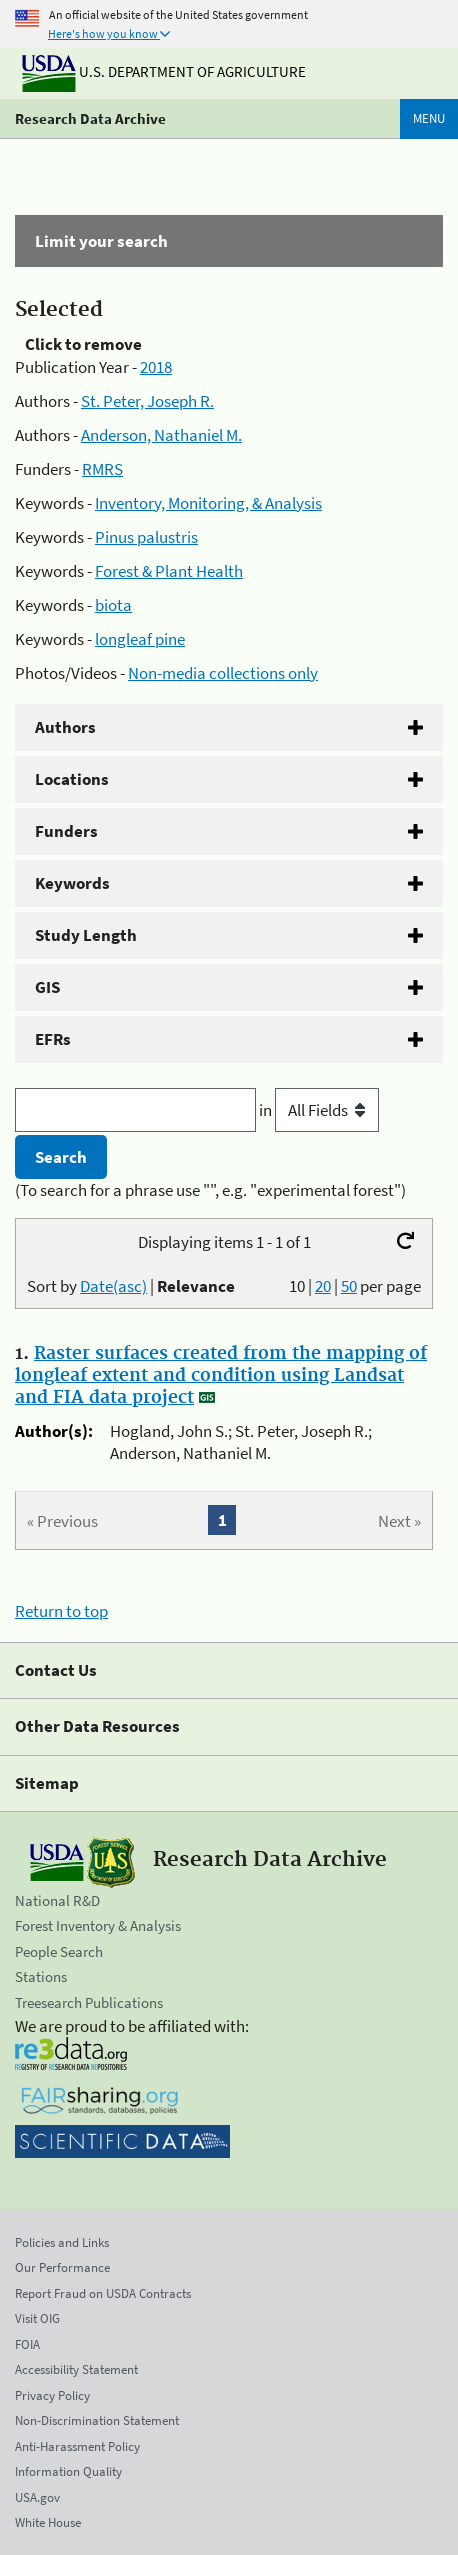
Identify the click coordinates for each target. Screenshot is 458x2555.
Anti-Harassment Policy (77, 2446)
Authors (65, 727)
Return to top (61, 1611)
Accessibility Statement (76, 2369)
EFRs (53, 1039)
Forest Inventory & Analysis (98, 1925)
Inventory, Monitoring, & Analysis (208, 503)
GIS (47, 987)
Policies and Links (62, 2242)
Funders (66, 831)
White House (48, 2522)
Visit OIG (37, 2318)
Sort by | (131, 1286)
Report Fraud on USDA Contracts (103, 2293)
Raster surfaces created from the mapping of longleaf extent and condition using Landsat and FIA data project (221, 1376)
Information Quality (68, 2471)
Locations (72, 779)
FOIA (27, 2344)
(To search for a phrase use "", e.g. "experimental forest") (210, 1190)
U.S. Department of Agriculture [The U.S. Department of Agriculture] (164, 71)
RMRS (102, 469)
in (319, 1110)
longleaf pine (140, 639)
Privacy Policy (52, 2395)
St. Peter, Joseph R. (147, 401)
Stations (41, 1976)
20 (323, 1286)
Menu (429, 118)
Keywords (72, 883)
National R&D (57, 1900)
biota (113, 605)
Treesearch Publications (89, 2002)
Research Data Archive (90, 118)
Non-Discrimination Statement (97, 2420)
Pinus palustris (146, 537)
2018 (156, 367)
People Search (59, 1951)
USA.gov (37, 2497)
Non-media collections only (223, 673)
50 (349, 1286)
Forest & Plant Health (169, 571)
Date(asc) (113, 1286)
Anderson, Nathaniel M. (161, 435)
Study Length (86, 935)
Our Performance (62, 2267)
